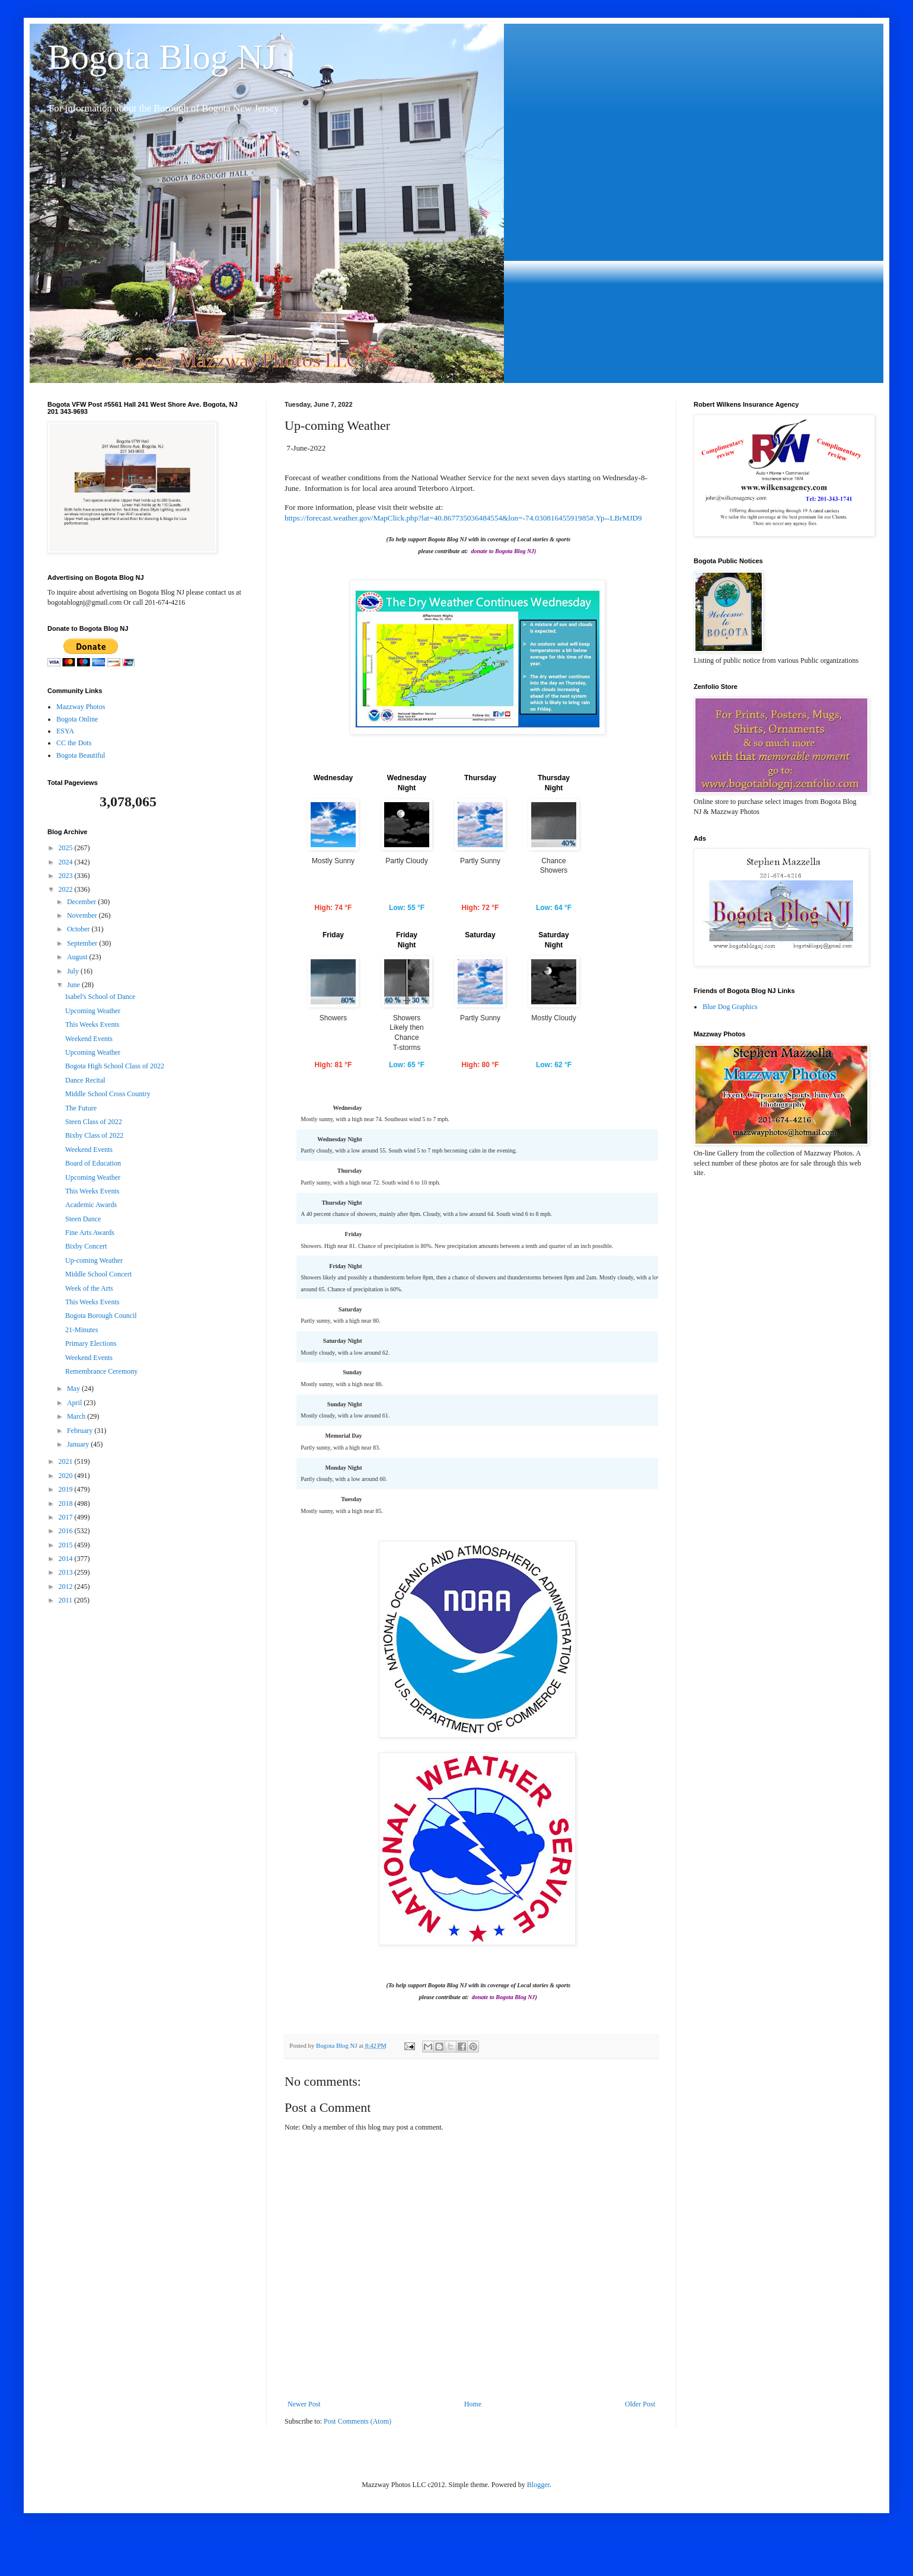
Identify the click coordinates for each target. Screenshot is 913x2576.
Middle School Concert (98, 1274)
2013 (67, 1572)
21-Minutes (81, 1330)
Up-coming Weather (94, 1260)
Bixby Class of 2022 (94, 1135)
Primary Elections (90, 1343)
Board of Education (93, 1163)
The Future (81, 1108)
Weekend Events (89, 1039)
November (83, 915)
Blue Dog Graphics (730, 1007)
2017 (67, 1517)
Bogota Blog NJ (162, 56)
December (82, 902)
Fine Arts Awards (89, 1232)
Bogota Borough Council (101, 1315)
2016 (67, 1531)
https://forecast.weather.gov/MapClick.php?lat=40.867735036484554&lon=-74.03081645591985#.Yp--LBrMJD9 (463, 517)
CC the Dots (73, 743)
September (83, 943)
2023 (67, 876)
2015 (67, 1545)
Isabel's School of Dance (100, 996)
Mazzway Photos (80, 707)
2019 (67, 1489)
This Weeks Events (92, 1024)
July (74, 971)
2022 (67, 889)
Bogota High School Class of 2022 (114, 1066)
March (77, 1416)
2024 (67, 862)
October (79, 929)
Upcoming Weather (92, 1011)
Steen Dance (83, 1219)
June (74, 985)
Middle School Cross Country (108, 1094)
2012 (67, 1586)
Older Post (640, 2442)
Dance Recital (85, 1080)
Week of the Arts (89, 1288)
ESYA (65, 731)
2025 (67, 848)
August (78, 957)
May (74, 1388)
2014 (67, 1558)
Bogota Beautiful (80, 755)
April (75, 1403)
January (79, 1444)
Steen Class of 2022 (93, 1122)
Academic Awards (91, 1205)
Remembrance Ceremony (101, 1371)
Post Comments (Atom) (357, 2460)
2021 (67, 1461)
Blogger (538, 2523)
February (80, 1430)
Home (472, 2442)
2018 (67, 1503)
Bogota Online (77, 719)
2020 (67, 1475)
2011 (67, 1600)
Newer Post (304, 2442)
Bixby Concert (86, 1246)
